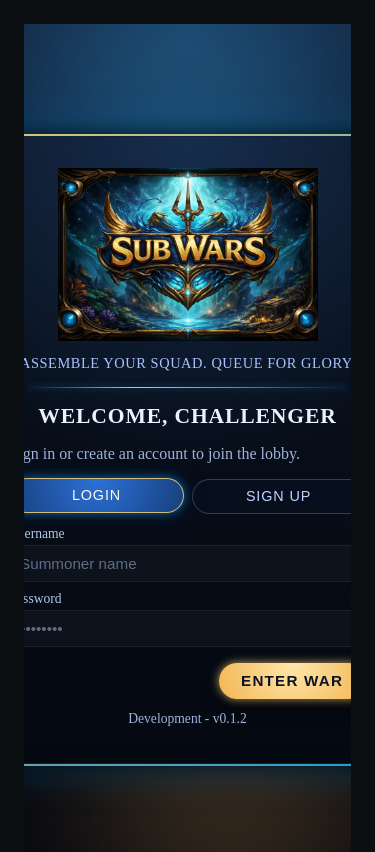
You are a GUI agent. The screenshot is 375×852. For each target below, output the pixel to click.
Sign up (278, 496)
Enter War (292, 680)
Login (96, 495)
